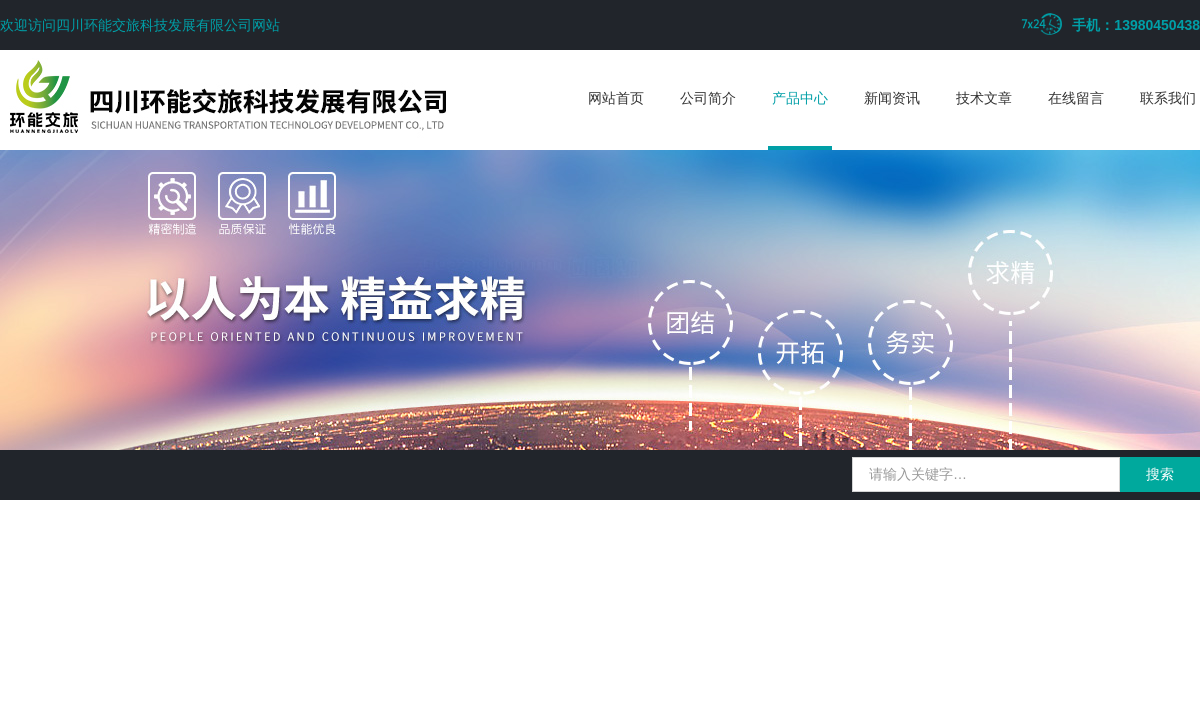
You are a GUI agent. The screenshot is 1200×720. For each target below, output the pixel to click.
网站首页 (616, 98)
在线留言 (1076, 98)
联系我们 (1168, 98)
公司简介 (708, 98)
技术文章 (984, 98)
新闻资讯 (892, 98)
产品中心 (800, 98)
